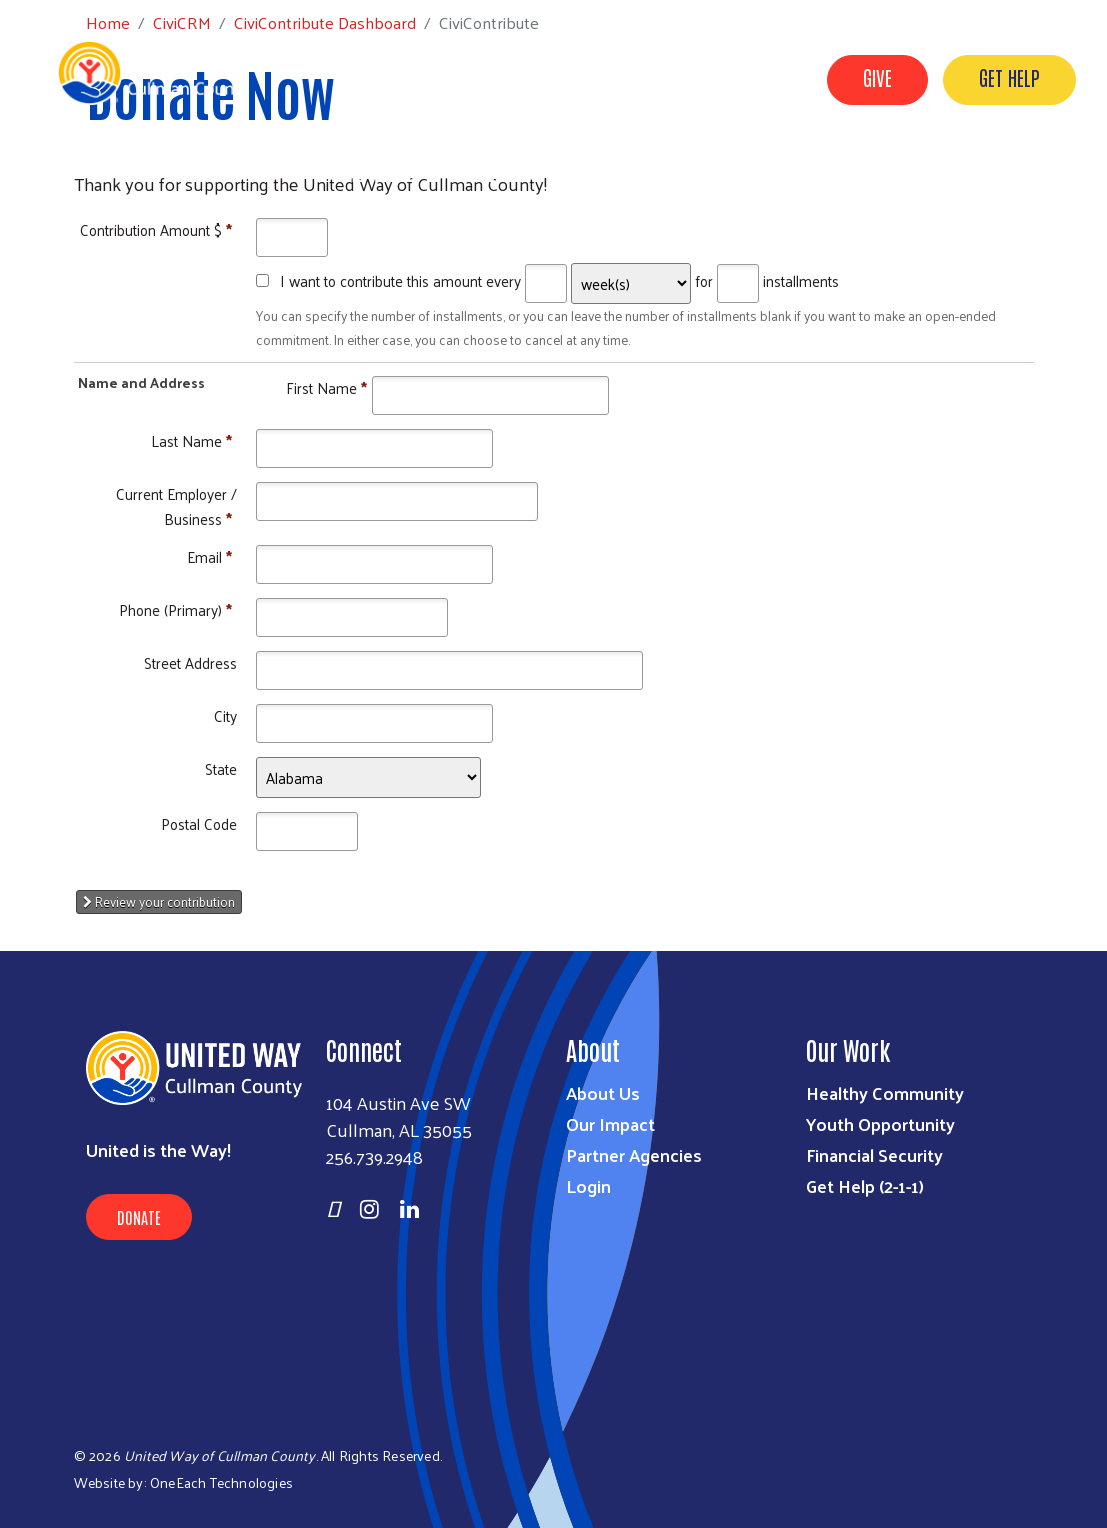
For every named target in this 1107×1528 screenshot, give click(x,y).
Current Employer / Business (176, 505)
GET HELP (1009, 77)
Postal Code (199, 823)
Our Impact (610, 1123)
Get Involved (611, 173)
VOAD (899, 173)
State (221, 768)
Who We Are (374, 173)
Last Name (191, 440)
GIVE (877, 77)
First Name (326, 387)
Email (209, 556)
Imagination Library (769, 173)
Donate (139, 1217)
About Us (603, 1092)
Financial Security (874, 1154)
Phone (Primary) (175, 609)
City (225, 715)
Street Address (190, 662)
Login (588, 1185)
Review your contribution (159, 901)
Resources (490, 173)
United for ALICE (1012, 173)
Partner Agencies (634, 1154)
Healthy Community (885, 1092)
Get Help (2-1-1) (865, 1185)
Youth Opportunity (880, 1123)
